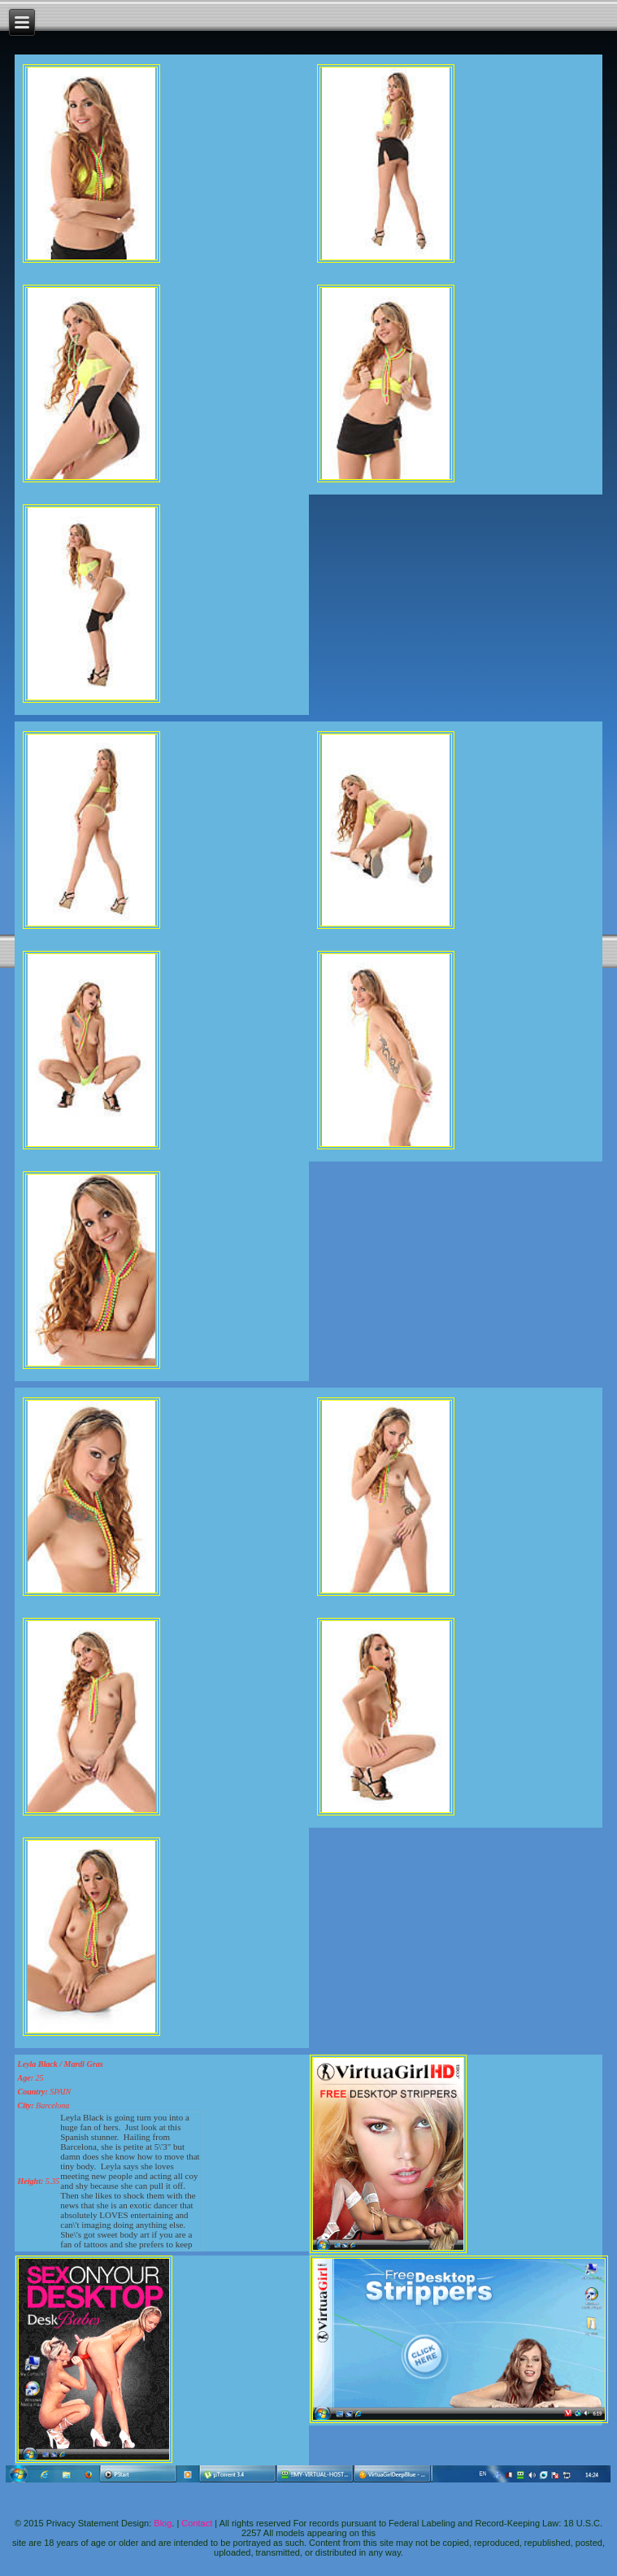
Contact (196, 2523)
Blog (163, 2523)
